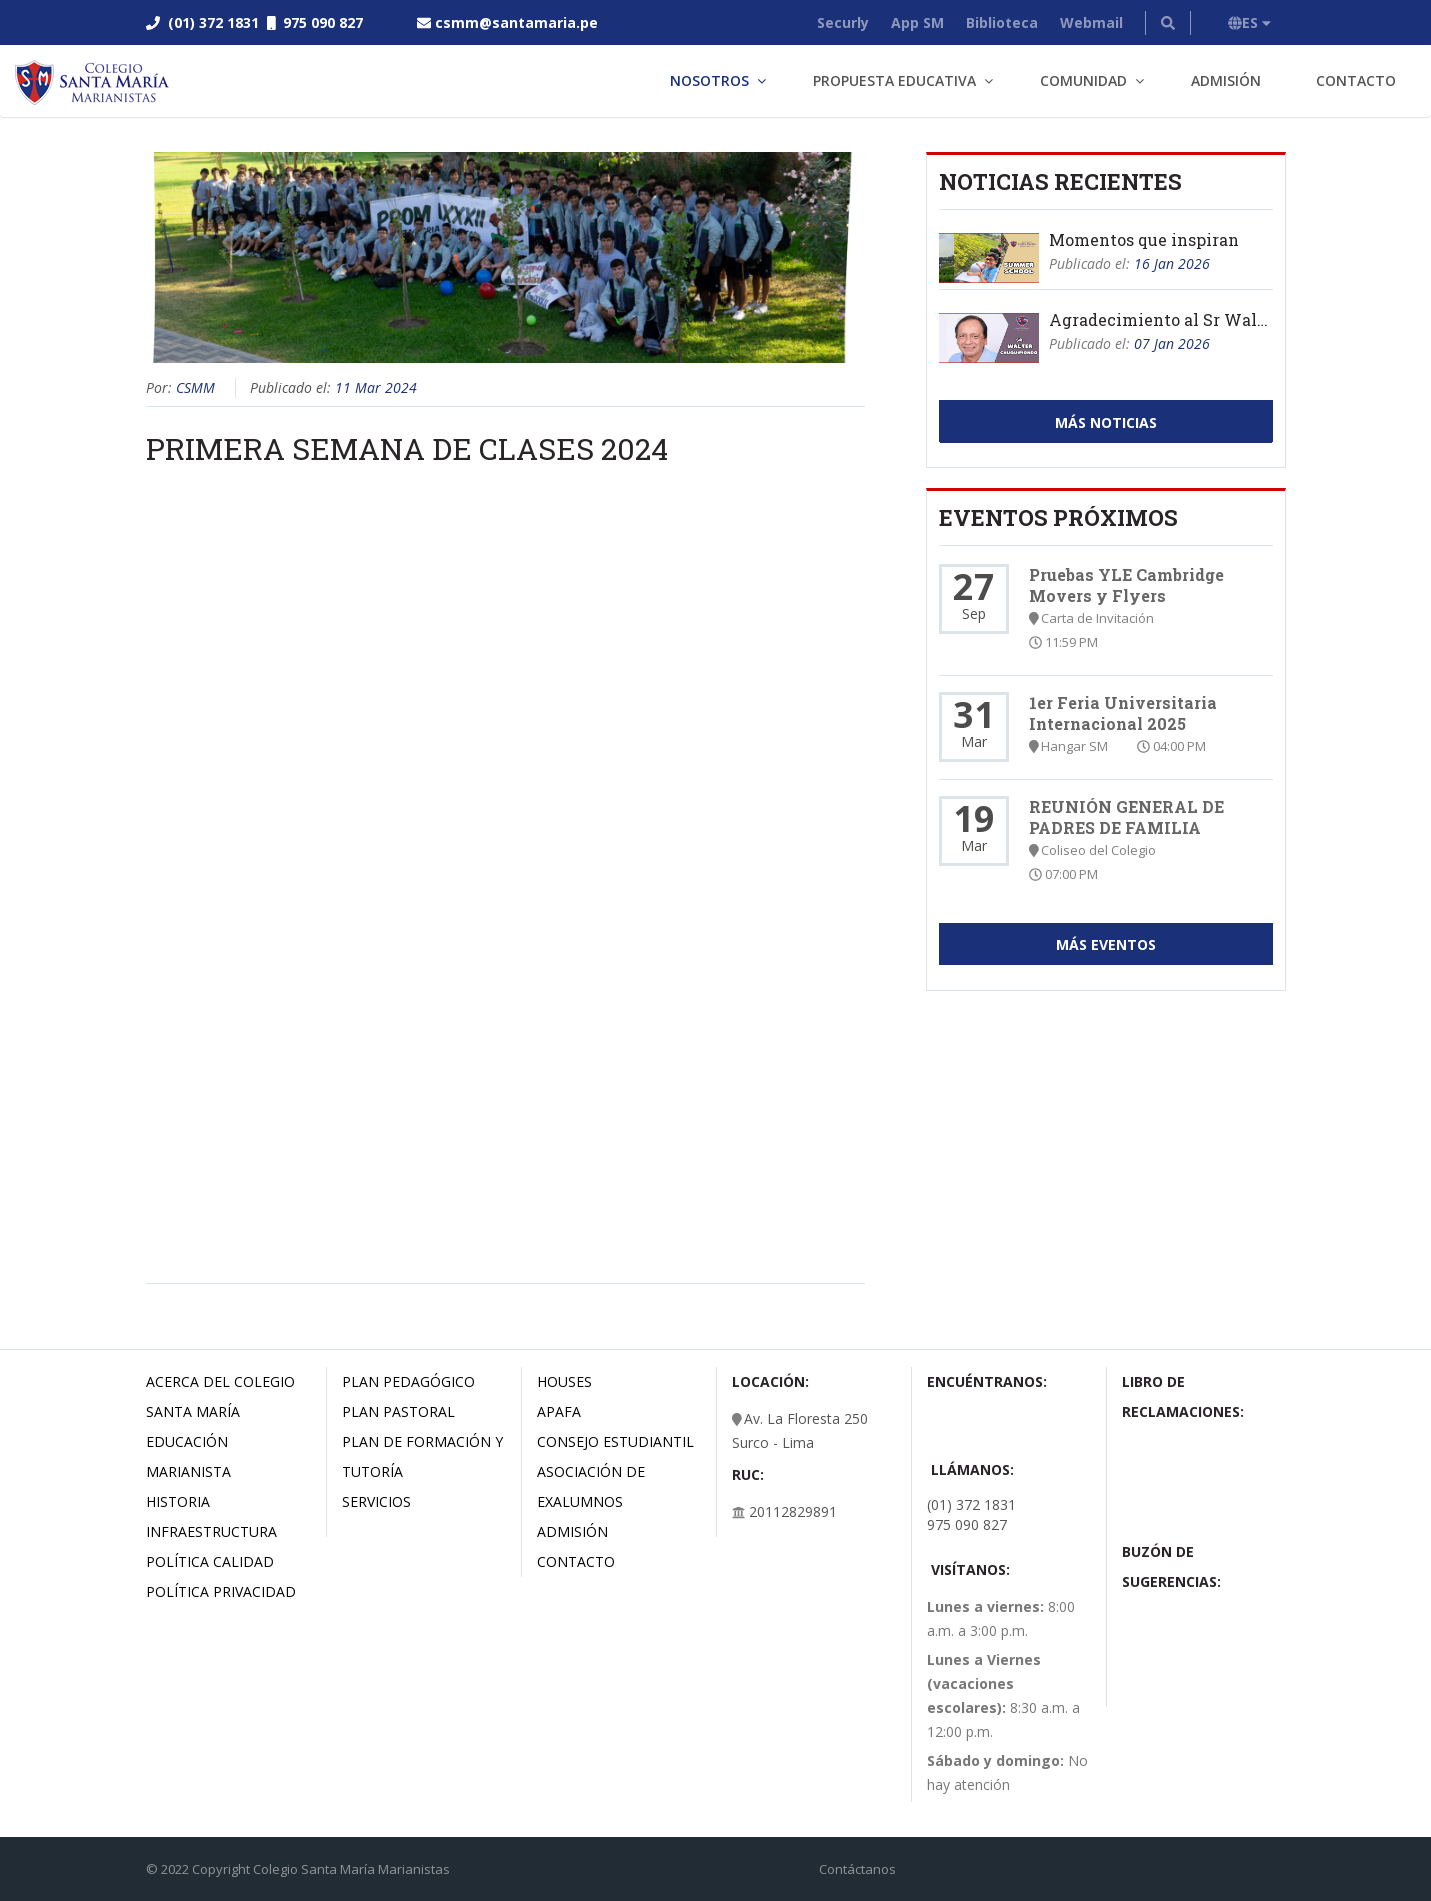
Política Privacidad (221, 1591)
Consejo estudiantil (615, 1441)
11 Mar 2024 (376, 387)
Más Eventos (1106, 944)
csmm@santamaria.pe (516, 22)
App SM (917, 22)
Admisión (1226, 80)
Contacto (1356, 80)
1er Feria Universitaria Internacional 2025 (1123, 713)
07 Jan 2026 (1172, 343)
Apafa (559, 1411)
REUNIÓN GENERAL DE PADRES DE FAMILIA (1126, 817)
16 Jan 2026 (1172, 263)
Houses (564, 1381)
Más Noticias (1106, 422)
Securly (843, 22)
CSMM (195, 387)
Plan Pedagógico (408, 1381)
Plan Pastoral (398, 1411)
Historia (178, 1501)
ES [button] (1249, 22)
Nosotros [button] (709, 80)
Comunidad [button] (1083, 80)
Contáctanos (857, 1869)
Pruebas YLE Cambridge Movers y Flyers (1126, 585)
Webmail (1091, 22)
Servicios (376, 1501)
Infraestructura (211, 1531)
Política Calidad (210, 1561)
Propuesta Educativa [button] (894, 80)
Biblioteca (1002, 22)
